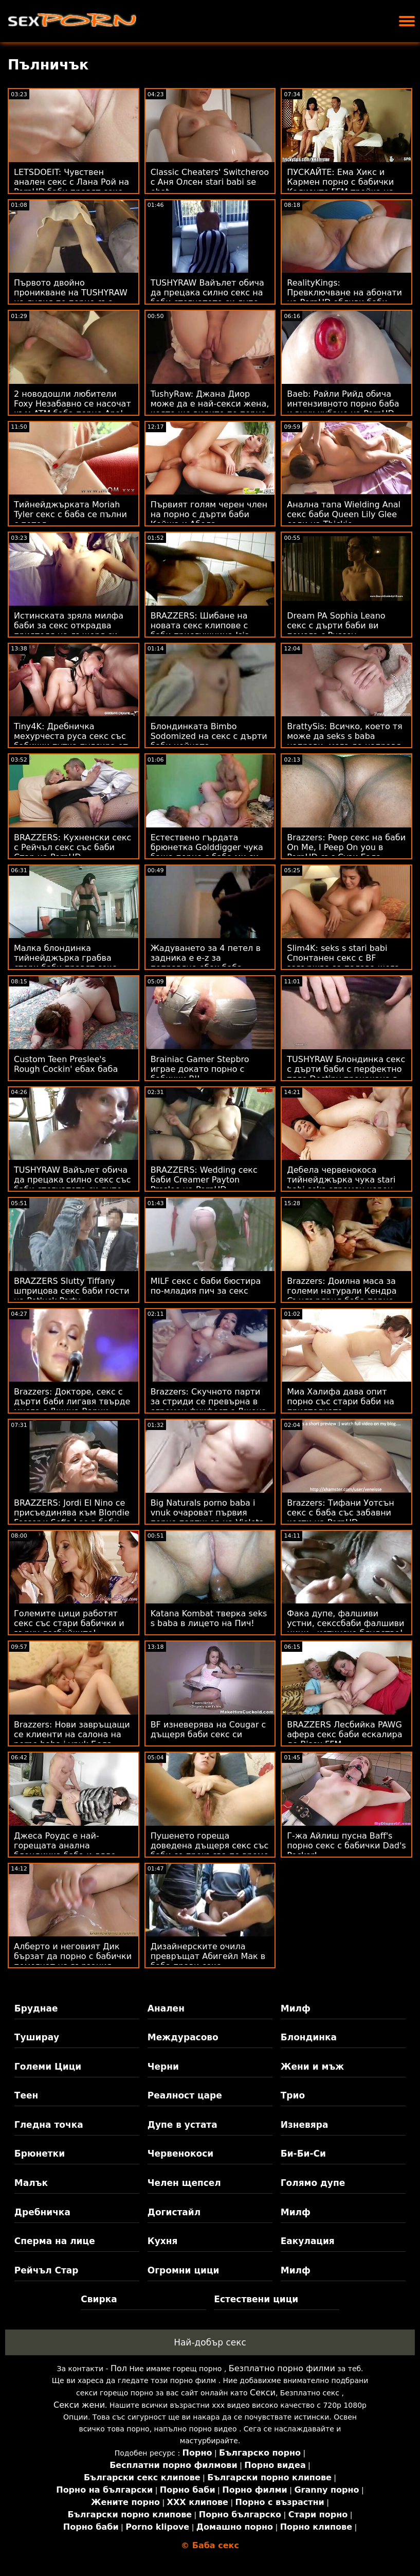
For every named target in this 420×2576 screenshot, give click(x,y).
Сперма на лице (54, 2241)
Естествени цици (256, 2299)
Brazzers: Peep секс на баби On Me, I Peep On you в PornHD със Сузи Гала (346, 847)
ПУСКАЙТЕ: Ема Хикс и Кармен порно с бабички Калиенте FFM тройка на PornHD (340, 186)
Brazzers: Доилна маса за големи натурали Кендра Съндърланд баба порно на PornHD (341, 1295)
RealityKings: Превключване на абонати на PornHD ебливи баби (344, 292)
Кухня (163, 2241)
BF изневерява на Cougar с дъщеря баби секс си (208, 1729)
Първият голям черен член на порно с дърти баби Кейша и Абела (209, 514)
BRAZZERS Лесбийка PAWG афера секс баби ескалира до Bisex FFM (344, 1734)
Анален (166, 2008)
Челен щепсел (184, 2183)
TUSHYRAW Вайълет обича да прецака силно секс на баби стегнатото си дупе (207, 292)
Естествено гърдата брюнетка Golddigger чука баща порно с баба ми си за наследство (207, 852)
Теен (26, 2095)
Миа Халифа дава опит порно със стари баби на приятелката (340, 1401)
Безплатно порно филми (282, 2368)
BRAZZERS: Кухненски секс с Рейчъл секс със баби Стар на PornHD (72, 847)
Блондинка (309, 2037)
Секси (263, 2392)
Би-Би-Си (303, 2153)
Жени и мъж (312, 2066)
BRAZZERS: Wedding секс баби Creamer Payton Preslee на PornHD (204, 1179)
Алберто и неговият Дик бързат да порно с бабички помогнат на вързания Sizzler (73, 1961)
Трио (293, 2095)
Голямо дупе (313, 2183)
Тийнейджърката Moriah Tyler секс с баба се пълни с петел (70, 514)
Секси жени (79, 2405)
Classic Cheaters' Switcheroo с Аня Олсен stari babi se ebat (210, 182)
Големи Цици (47, 2066)
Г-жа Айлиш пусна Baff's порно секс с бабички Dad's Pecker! (346, 1845)
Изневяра (304, 2125)
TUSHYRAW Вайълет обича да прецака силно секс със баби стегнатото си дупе (72, 1179)
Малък (31, 2183)
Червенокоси (180, 2153)
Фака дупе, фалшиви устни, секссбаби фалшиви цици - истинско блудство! (345, 1623)
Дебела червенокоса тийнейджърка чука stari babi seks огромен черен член (341, 1184)
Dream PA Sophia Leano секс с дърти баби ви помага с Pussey (336, 625)
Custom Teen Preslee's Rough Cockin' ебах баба (66, 1064)
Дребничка (42, 2212)
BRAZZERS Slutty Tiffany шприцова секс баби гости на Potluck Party (72, 1290)
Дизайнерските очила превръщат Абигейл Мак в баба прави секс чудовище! (208, 1961)
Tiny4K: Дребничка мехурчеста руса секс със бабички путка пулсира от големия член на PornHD (71, 741)
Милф (296, 2008)
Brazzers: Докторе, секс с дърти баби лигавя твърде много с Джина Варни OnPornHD (72, 1406)
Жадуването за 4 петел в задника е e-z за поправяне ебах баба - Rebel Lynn (206, 962)
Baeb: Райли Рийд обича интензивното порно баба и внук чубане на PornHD (343, 403)
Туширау (36, 2037)
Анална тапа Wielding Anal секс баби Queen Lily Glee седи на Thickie (343, 514)
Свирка (99, 2299)
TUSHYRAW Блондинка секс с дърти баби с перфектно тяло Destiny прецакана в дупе (346, 1073)
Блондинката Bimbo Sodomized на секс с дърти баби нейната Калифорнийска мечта (209, 741)
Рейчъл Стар (46, 2270)
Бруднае (36, 2008)
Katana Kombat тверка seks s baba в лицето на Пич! (209, 1618)
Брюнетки (39, 2153)
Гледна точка (48, 2125)
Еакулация (308, 2241)
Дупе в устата (182, 2125)
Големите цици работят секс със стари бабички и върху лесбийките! (69, 1623)
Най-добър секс (210, 2342)
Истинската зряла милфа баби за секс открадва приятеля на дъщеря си (68, 625)
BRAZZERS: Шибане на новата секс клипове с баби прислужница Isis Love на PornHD (200, 630)
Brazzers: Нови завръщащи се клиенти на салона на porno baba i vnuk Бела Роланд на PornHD (72, 1739)
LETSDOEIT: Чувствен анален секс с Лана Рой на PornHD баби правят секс (71, 182)
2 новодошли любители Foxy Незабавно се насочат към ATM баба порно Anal (72, 403)
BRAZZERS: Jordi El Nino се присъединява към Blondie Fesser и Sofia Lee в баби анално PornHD (72, 1517)
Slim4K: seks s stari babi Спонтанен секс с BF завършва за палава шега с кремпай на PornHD (343, 962)
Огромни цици (184, 2270)
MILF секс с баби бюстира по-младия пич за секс (206, 1286)
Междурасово (183, 2037)
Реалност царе (185, 2095)
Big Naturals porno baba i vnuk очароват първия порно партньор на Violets (207, 1512)
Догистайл (174, 2212)
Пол (119, 2368)
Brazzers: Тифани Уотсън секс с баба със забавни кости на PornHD (340, 1512)
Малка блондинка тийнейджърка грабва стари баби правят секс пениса (65, 962)
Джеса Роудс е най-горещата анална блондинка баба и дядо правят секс (65, 1850)
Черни (163, 2066)
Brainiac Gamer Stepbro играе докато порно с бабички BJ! (200, 1069)
